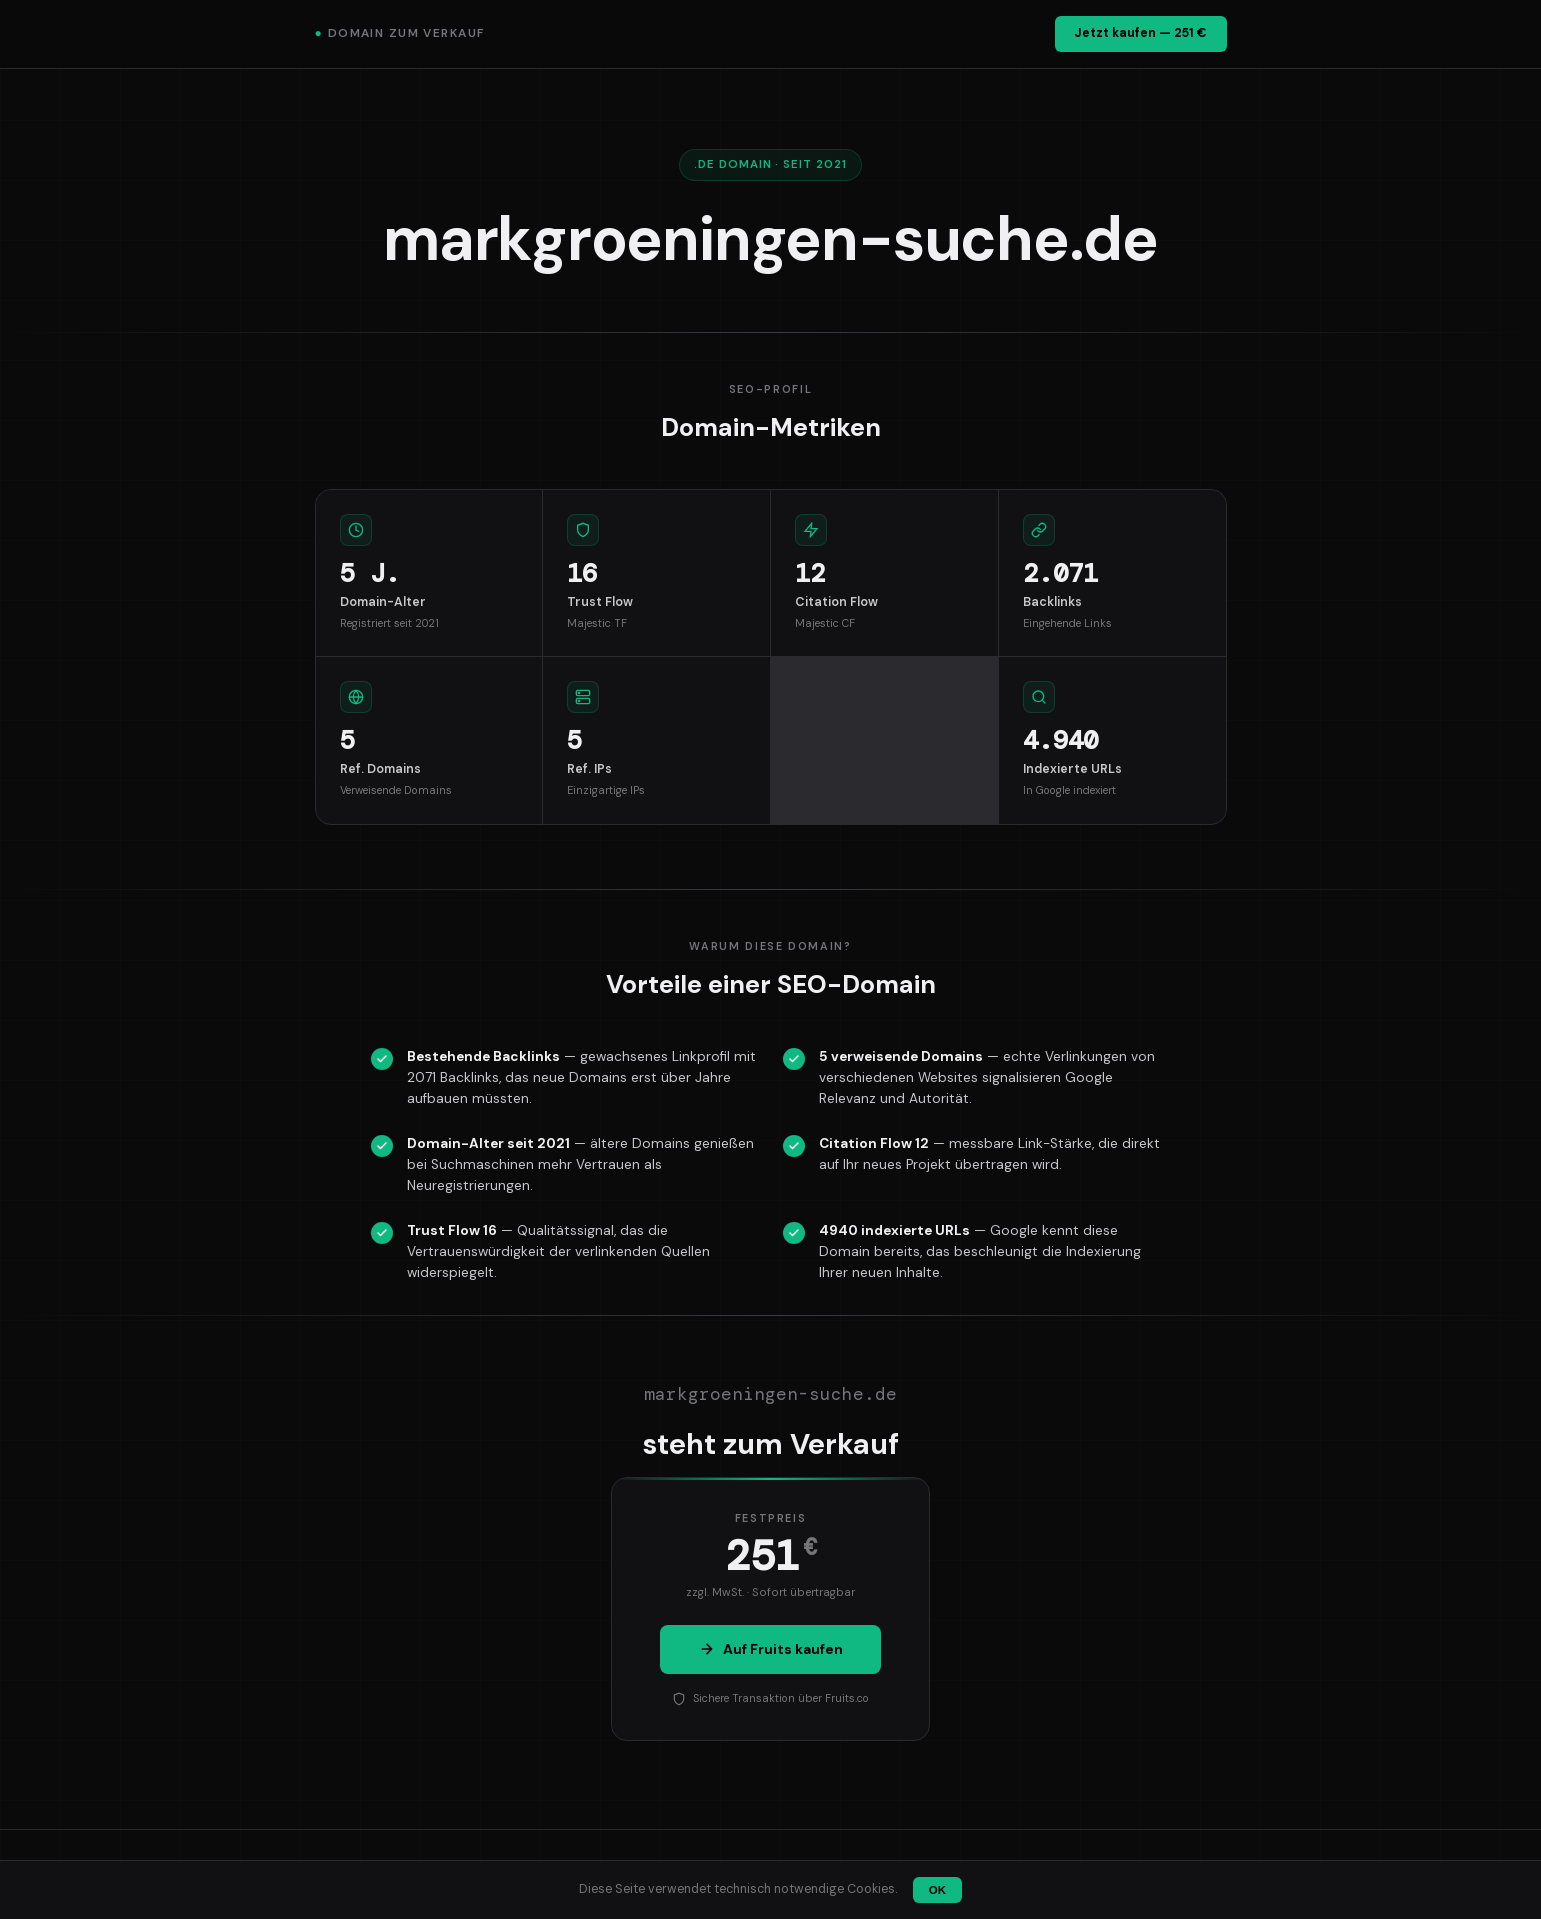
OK (937, 1890)
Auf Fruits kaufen (771, 1649)
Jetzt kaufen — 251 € (1140, 33)
